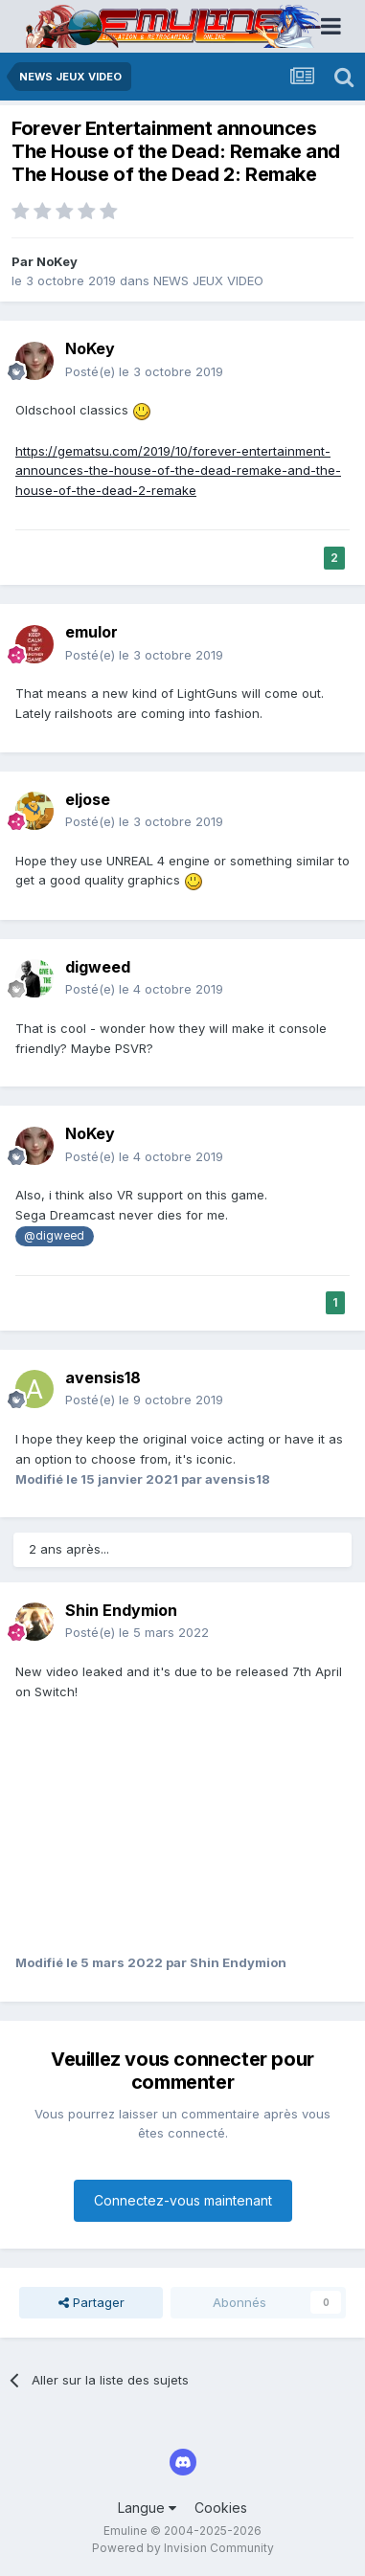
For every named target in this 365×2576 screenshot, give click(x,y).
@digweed (54, 1236)
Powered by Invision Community (183, 2548)
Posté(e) (144, 371)
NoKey (57, 261)
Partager (91, 2302)
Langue (147, 2507)
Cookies (220, 2507)
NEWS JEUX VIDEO (208, 280)
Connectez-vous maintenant (183, 2200)
